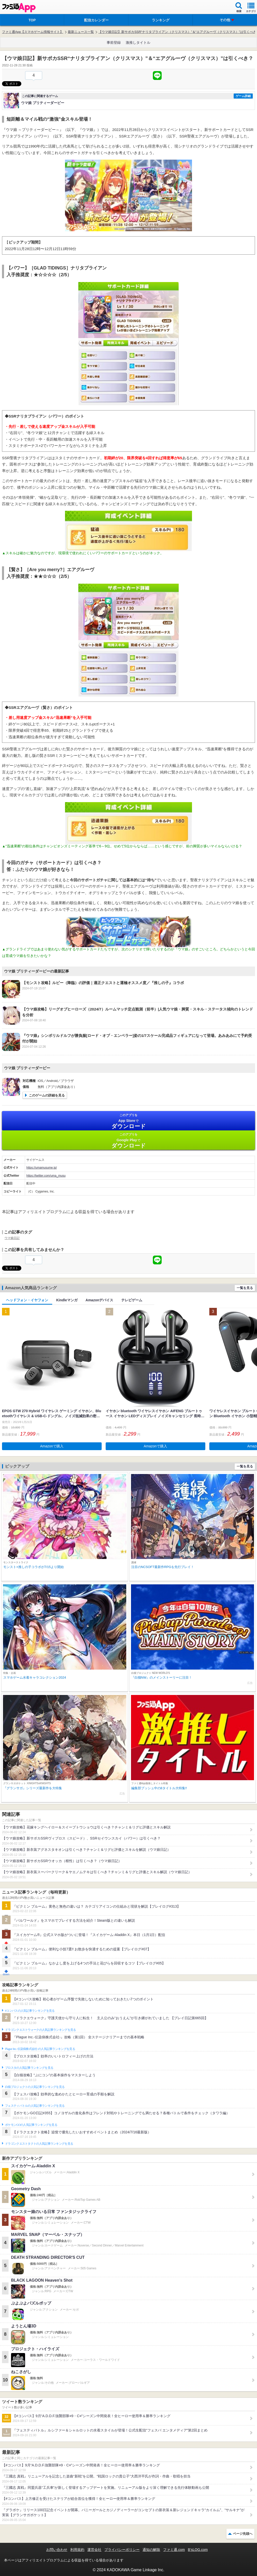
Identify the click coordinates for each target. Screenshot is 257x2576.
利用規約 (77, 2550)
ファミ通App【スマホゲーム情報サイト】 (32, 32)
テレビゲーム (131, 1300)
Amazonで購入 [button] (51, 1446)
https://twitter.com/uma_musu (46, 1175)
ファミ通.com (174, 2550)
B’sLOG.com (198, 2550)
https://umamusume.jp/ (41, 1167)
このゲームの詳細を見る (47, 1095)
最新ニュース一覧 (81, 32)
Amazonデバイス (99, 1300)
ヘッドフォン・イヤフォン (27, 1300)
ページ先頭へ (242, 2534)
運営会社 (94, 2550)
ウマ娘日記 (12, 1238)
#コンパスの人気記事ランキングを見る (29, 2010)
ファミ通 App (19, 7)
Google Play (128, 1140)
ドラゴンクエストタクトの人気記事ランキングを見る (39, 2143)
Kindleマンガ (67, 1300)
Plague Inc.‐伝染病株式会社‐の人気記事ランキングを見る (40, 2048)
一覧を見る (245, 1288)
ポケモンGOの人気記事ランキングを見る (31, 2124)
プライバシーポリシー (122, 2550)
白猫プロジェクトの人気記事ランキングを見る (35, 2086)
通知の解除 (151, 2550)
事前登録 (114, 42)
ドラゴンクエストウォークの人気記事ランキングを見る (40, 2029)
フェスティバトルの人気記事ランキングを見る (35, 2105)
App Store (128, 1121)
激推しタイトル (138, 42)
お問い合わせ (56, 2550)
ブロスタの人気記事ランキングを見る (29, 2067)
